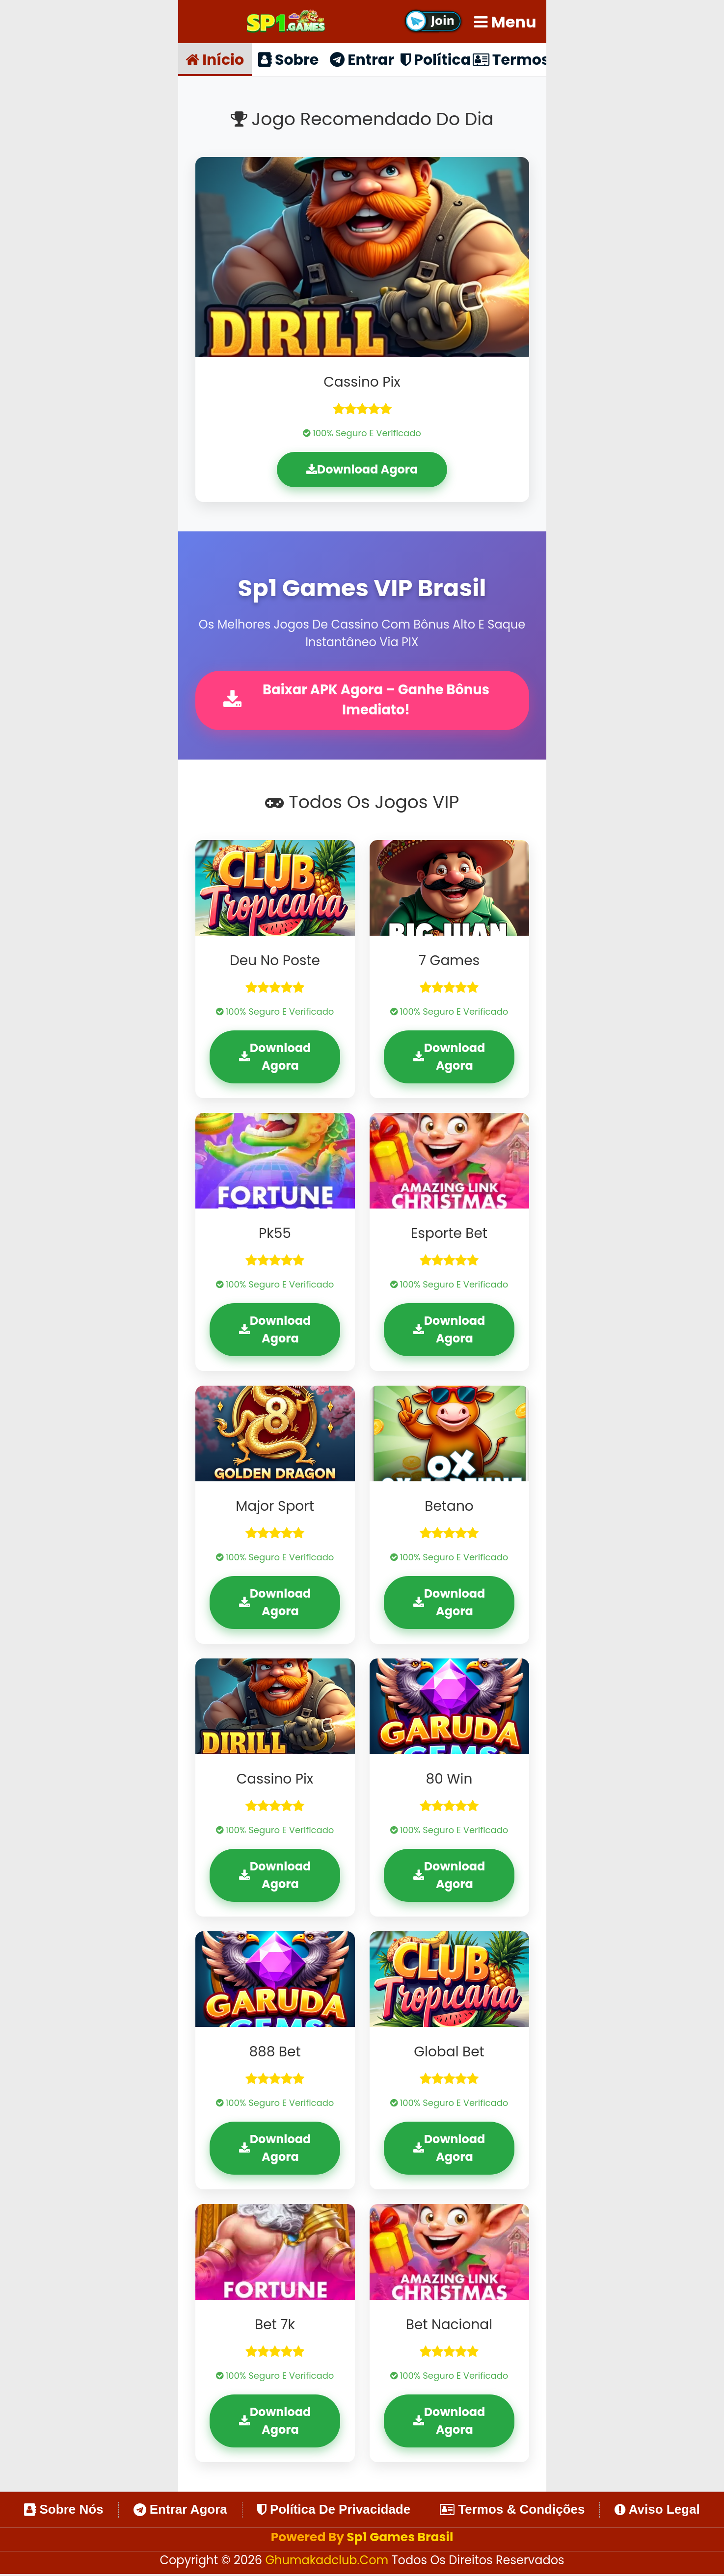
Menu (505, 22)
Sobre (288, 59)
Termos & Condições (512, 2511)
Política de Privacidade (333, 2511)
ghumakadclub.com (328, 2562)
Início (215, 59)
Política (436, 59)
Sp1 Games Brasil (400, 2538)
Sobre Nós (63, 2511)
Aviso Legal (657, 2511)
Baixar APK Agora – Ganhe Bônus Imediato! (358, 701)
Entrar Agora (180, 2511)
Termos (509, 59)
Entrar (362, 59)
